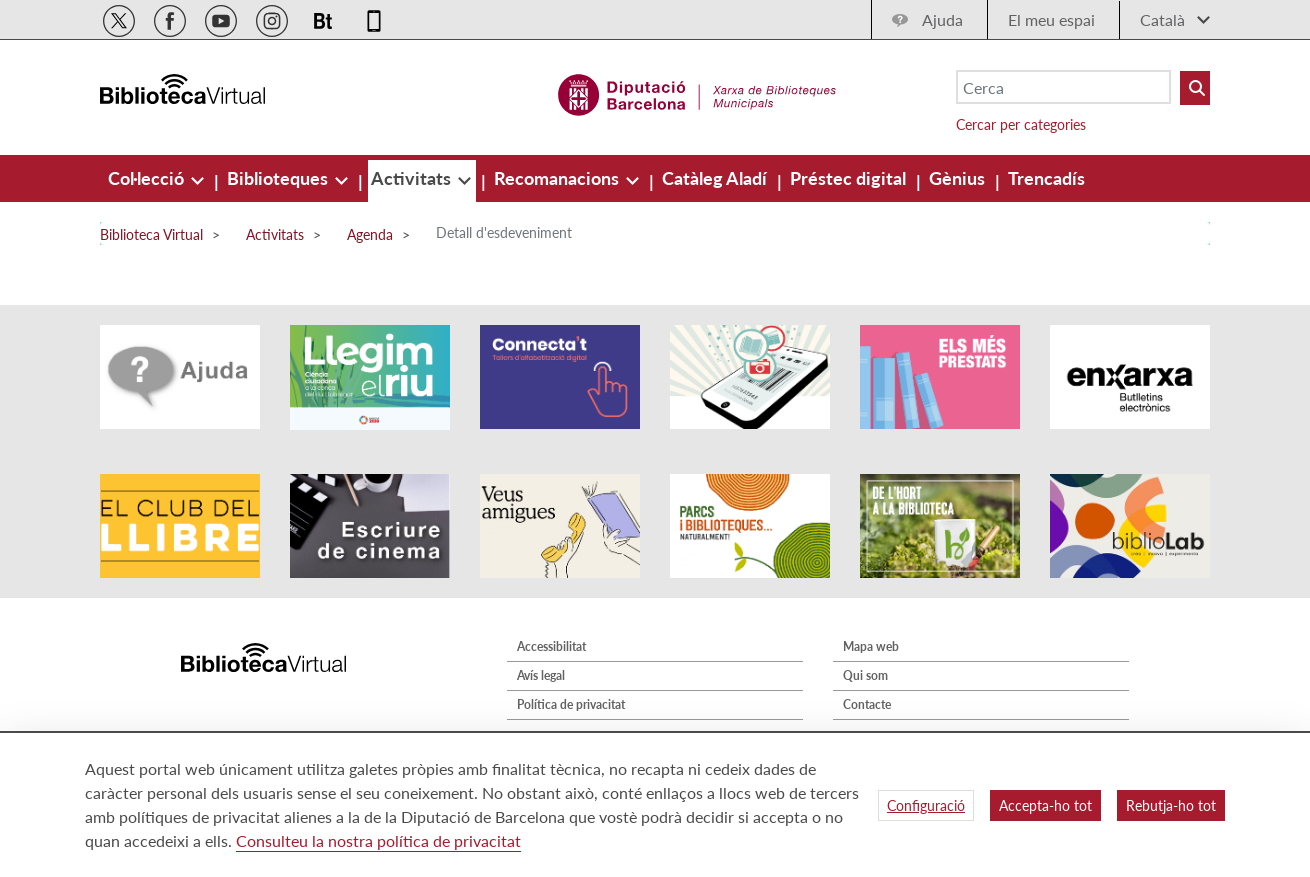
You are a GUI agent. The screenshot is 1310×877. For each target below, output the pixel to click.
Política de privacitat (571, 704)
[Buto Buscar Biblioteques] (1195, 88)
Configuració (926, 805)
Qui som (865, 675)
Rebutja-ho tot (1171, 805)
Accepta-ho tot (1045, 805)
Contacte (867, 704)
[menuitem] (148, 178)
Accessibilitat (551, 646)
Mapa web (871, 646)
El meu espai (1051, 19)
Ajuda (942, 19)
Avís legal (541, 675)
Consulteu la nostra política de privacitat (378, 840)
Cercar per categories (1021, 124)
